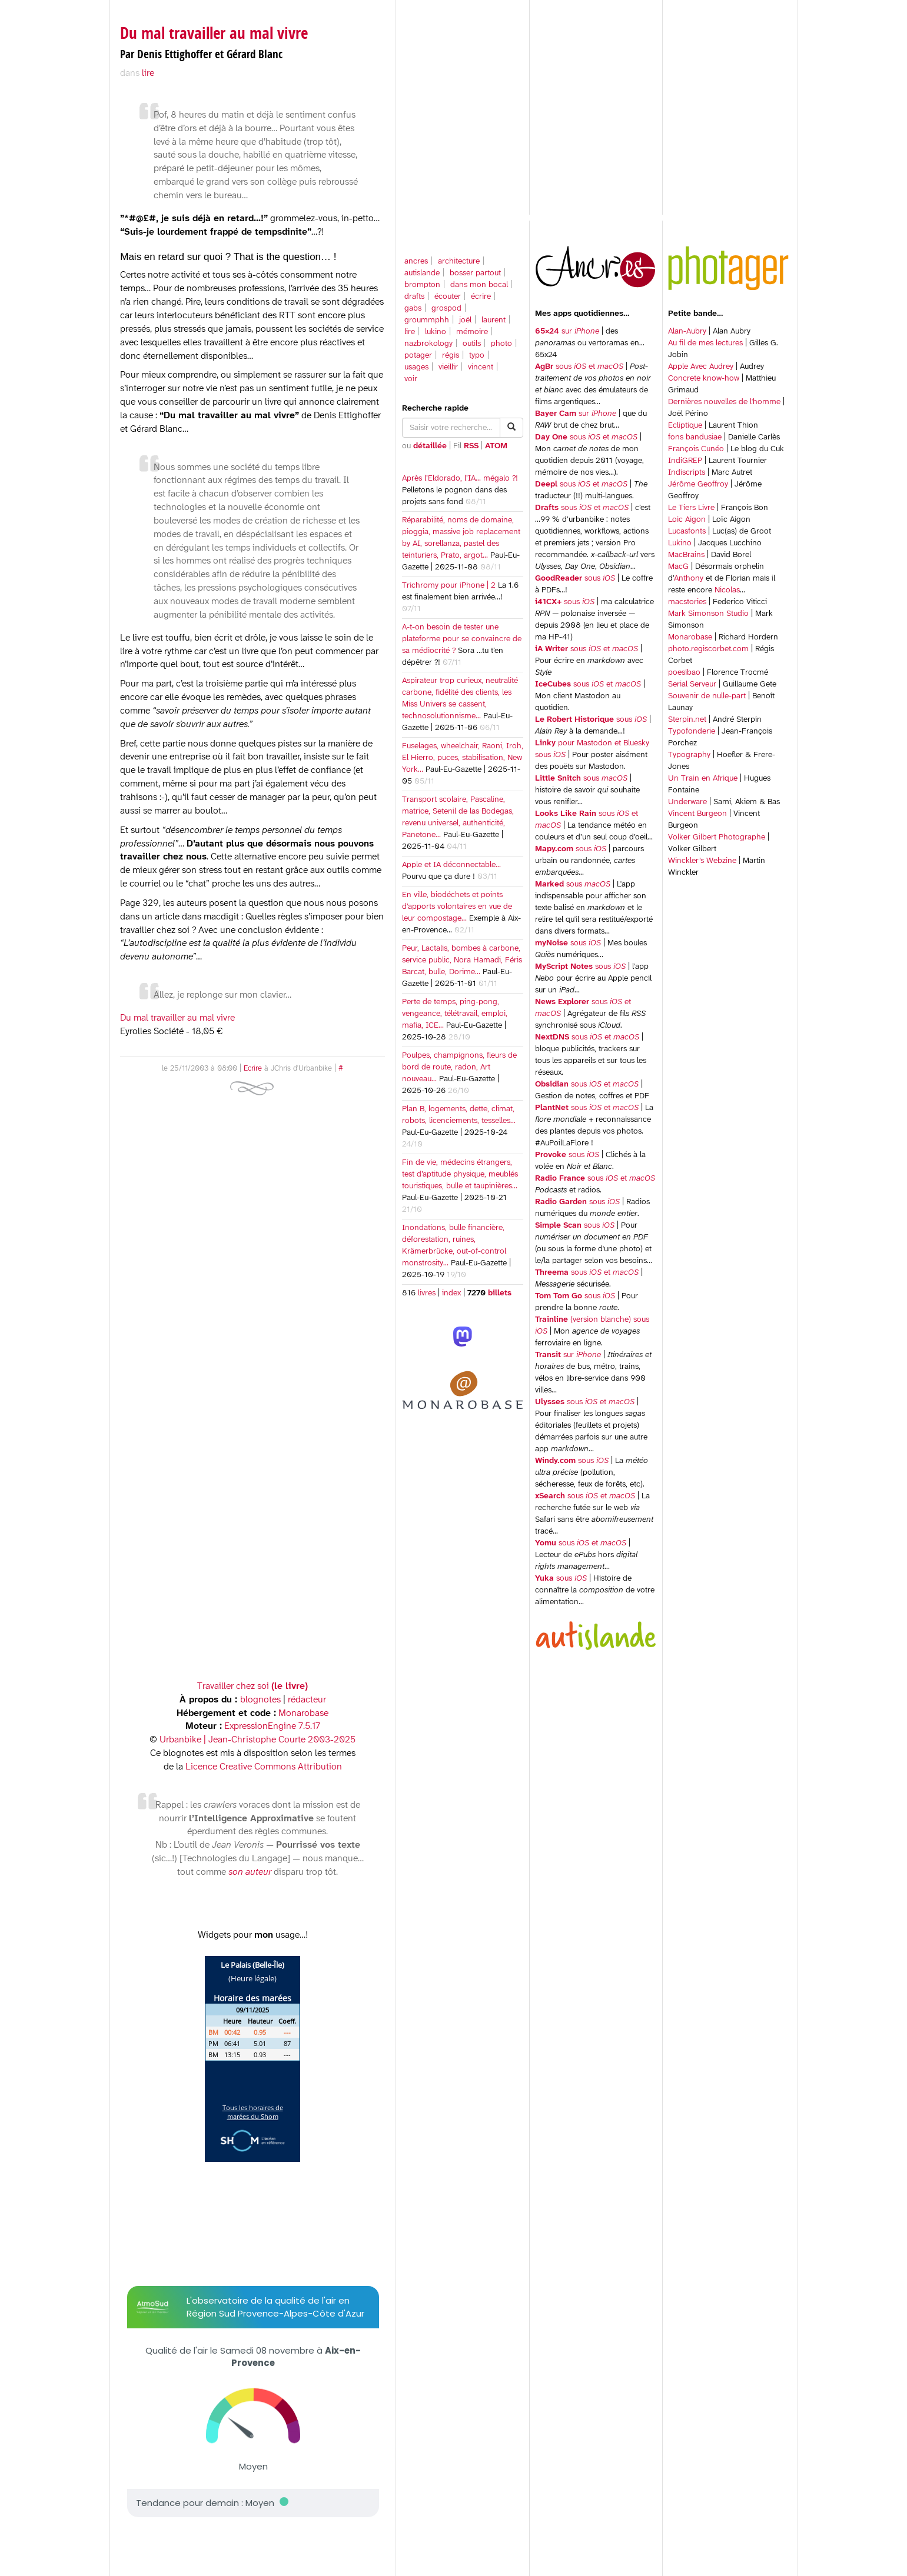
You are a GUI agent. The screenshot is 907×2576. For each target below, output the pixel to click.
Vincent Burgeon (697, 813)
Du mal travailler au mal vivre (214, 33)
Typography (689, 755)
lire (409, 332)
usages (416, 367)
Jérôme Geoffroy (698, 484)
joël (465, 320)
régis (450, 355)
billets (498, 1293)
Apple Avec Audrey (700, 366)
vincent (480, 367)
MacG (678, 566)
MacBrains (686, 555)
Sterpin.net (687, 719)
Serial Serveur (692, 684)
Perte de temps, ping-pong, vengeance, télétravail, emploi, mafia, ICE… (454, 1014)
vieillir (448, 367)
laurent (493, 320)
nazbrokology (428, 343)
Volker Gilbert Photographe (716, 837)
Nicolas (727, 590)
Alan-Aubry (687, 331)
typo (476, 355)
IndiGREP (685, 460)
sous (575, 578)
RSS (471, 446)
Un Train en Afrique (702, 778)
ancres (416, 261)
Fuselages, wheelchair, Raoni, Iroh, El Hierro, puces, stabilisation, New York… (462, 758)
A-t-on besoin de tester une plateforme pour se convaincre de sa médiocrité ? (461, 639)
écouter (447, 296)
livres (427, 1293)
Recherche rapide (435, 408)
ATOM (496, 446)
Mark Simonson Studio (708, 613)
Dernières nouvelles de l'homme (724, 402)
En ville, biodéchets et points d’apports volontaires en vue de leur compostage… (457, 907)
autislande (422, 273)
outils (472, 343)
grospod (446, 308)
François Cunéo (696, 449)
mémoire (472, 332)
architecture (459, 261)
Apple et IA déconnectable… (451, 865)
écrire (481, 296)
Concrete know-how (703, 378)
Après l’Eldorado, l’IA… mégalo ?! (460, 478)
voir (410, 379)
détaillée (430, 446)
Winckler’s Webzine (702, 861)
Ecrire (253, 1068)
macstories (687, 602)
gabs (412, 308)
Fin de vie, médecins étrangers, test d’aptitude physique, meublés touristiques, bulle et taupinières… (460, 1174)
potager (418, 355)
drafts (414, 296)
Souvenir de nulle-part (707, 696)
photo (501, 343)
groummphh (426, 320)
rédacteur (307, 1700)
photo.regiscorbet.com (708, 649)
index (451, 1293)
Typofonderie (691, 731)
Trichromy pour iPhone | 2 (449, 585)
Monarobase (690, 637)
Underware (687, 802)
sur (567, 331)
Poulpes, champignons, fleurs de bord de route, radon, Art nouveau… (459, 1067)
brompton (422, 285)
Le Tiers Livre (691, 508)
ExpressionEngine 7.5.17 (272, 1726)
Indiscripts (686, 472)
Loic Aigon (687, 519)
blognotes (260, 1700)
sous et (579, 366)
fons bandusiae (695, 437)
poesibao (684, 672)
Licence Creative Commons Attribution (263, 1767)
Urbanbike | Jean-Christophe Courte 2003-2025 (258, 1740)
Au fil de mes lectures (705, 343)
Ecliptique (685, 425)
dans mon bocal (479, 285)
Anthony (688, 578)
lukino (435, 332)
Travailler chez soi (252, 1686)
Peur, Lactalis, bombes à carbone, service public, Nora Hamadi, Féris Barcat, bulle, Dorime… (462, 960)
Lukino (680, 543)
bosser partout (475, 273)
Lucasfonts (687, 531)
